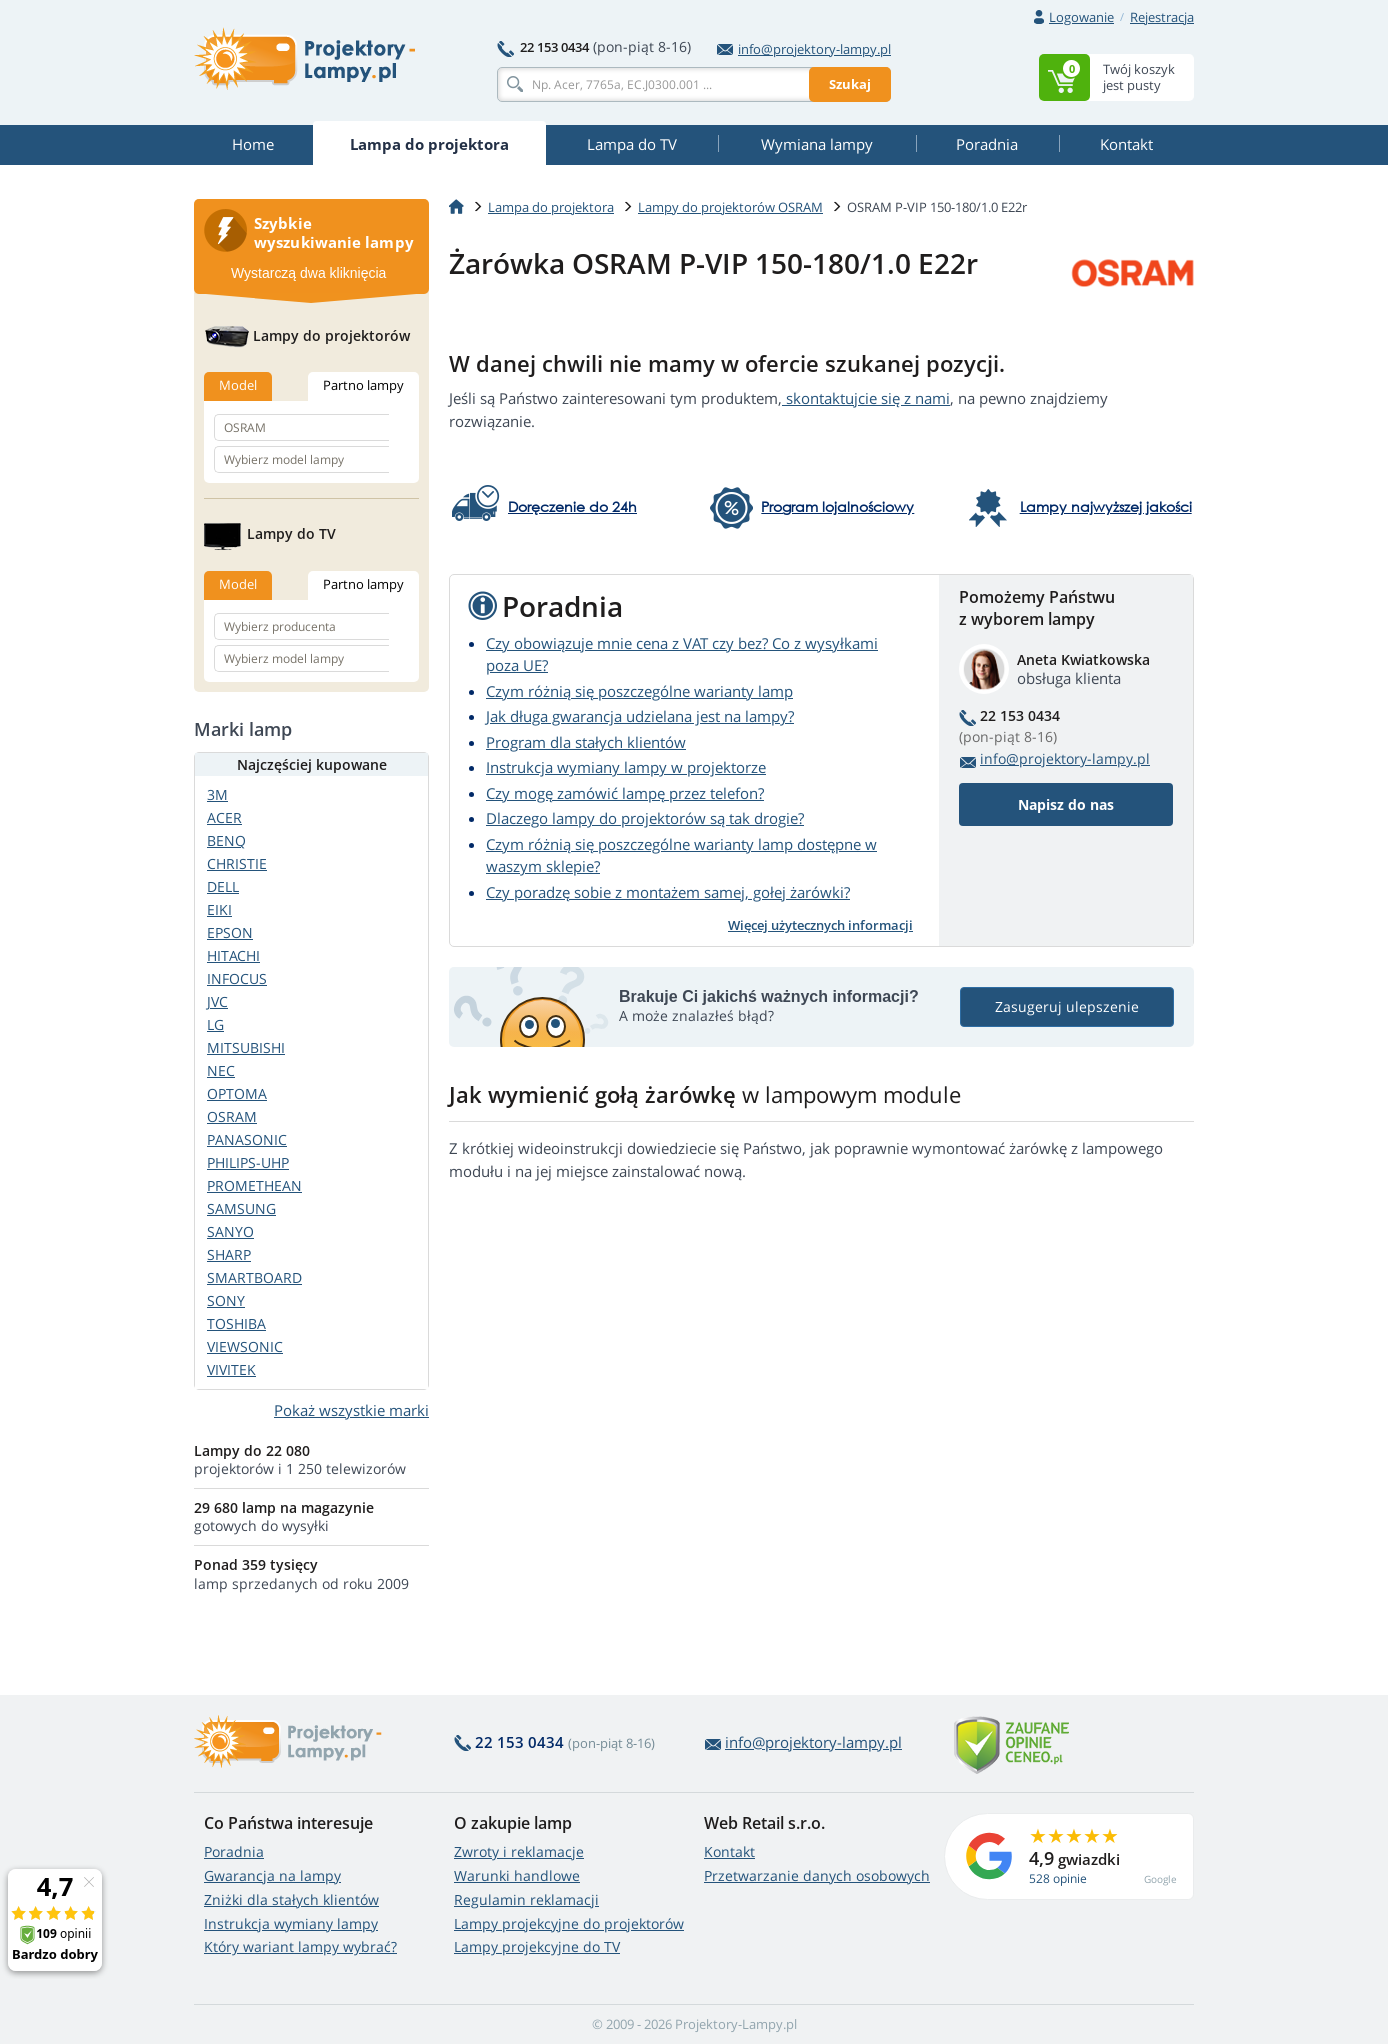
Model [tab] (238, 385)
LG (215, 1024)
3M (217, 794)
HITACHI (233, 955)
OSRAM (232, 1116)
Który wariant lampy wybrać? (300, 1946)
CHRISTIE (237, 863)
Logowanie (1081, 17)
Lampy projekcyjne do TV (537, 1946)
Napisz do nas (1066, 804)
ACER (224, 817)
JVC (217, 1001)
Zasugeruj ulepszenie (1067, 1006)
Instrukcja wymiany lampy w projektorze (626, 767)
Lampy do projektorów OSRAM (730, 207)
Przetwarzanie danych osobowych (817, 1875)
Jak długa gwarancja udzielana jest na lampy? (640, 716)
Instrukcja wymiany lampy (291, 1923)
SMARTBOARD (254, 1277)
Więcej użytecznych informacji (820, 925)
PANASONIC (247, 1139)
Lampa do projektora (551, 207)
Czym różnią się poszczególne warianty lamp (639, 691)
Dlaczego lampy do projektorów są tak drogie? (645, 818)
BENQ (226, 840)
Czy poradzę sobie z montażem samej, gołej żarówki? (668, 892)
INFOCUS (237, 978)
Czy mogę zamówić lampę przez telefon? (625, 793)
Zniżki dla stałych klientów (291, 1899)
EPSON (230, 932)
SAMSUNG (241, 1208)
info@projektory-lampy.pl (804, 49)
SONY (226, 1300)
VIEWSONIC (245, 1346)
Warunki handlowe (517, 1875)
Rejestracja (1162, 17)
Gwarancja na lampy (272, 1875)
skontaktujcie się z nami (866, 398)
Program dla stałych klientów (586, 742)
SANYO (230, 1231)
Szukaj (850, 84)
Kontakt (729, 1851)
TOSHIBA (236, 1323)
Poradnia (234, 1851)
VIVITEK (231, 1369)
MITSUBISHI (246, 1047)
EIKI (219, 909)
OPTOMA (237, 1093)
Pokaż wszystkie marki (351, 1410)
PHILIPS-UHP (248, 1162)
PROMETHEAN (254, 1185)
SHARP (229, 1254)
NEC (221, 1070)
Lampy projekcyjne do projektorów (569, 1923)
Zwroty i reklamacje (519, 1851)
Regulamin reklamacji (526, 1899)
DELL (223, 886)
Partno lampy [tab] (363, 385)
